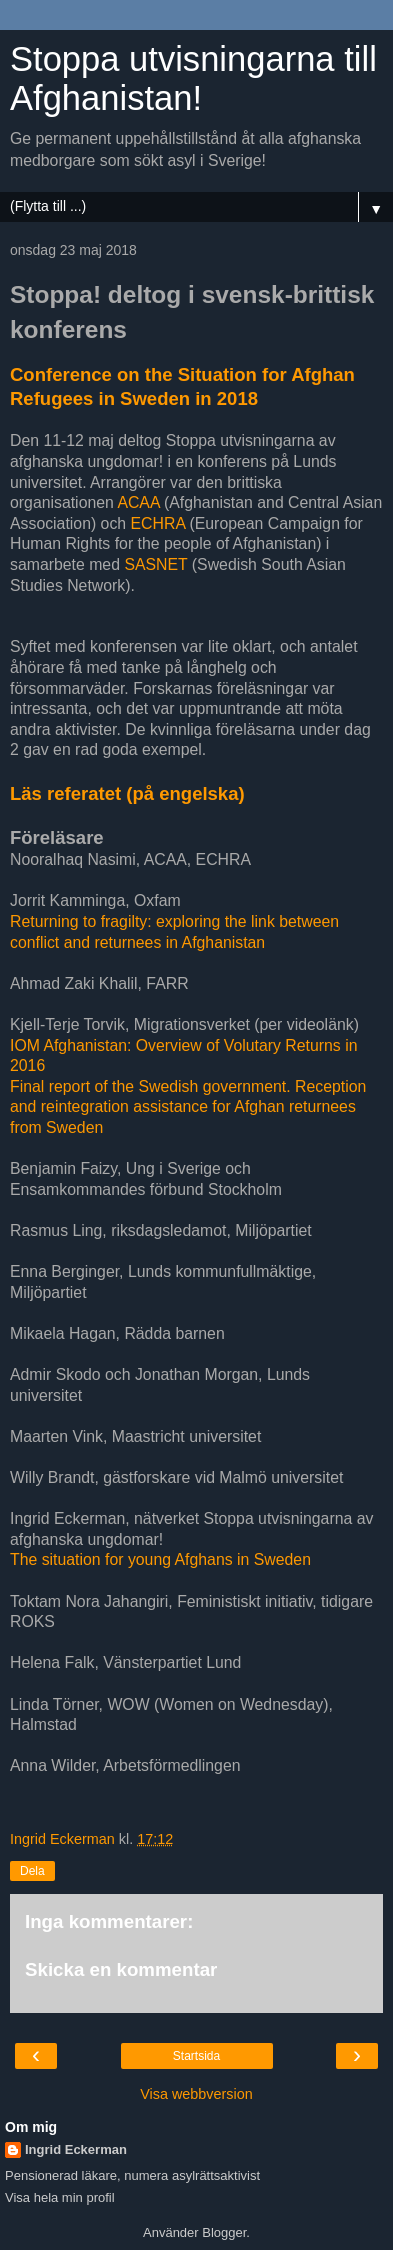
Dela (32, 1871)
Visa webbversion (196, 2094)
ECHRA (158, 523)
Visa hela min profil (60, 2197)
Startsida (196, 2056)
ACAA (138, 502)
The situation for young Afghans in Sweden (160, 1559)
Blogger (224, 2232)
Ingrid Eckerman (76, 2149)
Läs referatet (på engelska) (127, 793)
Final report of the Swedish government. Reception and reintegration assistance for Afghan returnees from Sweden (188, 1107)
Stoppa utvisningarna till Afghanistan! (193, 78)
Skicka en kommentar (121, 1969)
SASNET (155, 564)
